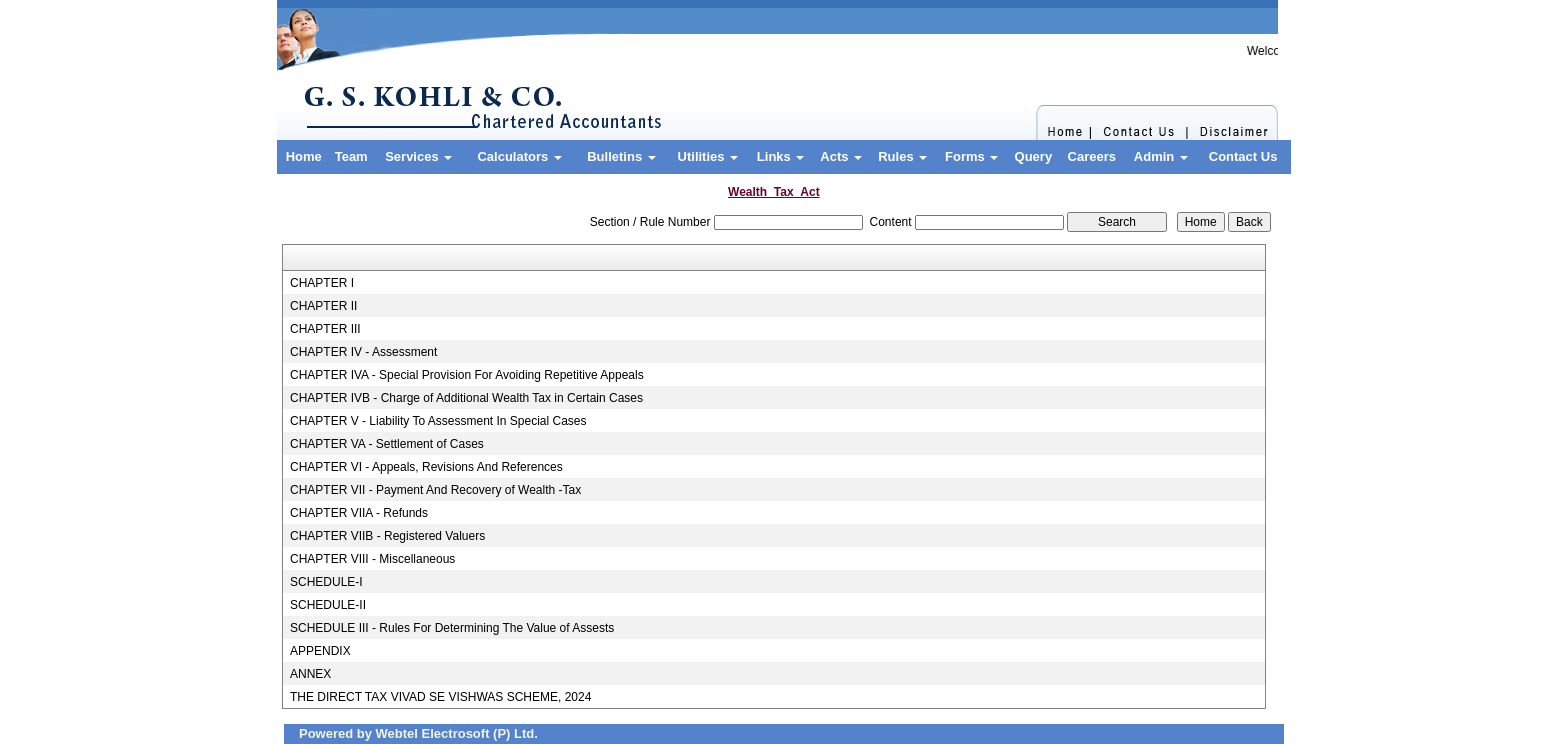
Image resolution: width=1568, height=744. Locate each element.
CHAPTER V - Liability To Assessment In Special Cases (438, 421)
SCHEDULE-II (328, 605)
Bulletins (621, 156)
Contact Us (1243, 156)
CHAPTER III (325, 329)
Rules (902, 156)
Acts (841, 156)
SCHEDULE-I (326, 582)
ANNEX (310, 674)
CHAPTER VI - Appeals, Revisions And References (426, 467)
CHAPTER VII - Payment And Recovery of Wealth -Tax (435, 490)
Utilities (708, 156)
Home (304, 156)
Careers (1092, 156)
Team (351, 156)
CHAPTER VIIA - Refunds (359, 513)
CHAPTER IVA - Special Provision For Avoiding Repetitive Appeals (467, 375)
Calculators (519, 156)
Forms (971, 156)
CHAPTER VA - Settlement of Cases (387, 444)
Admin (1161, 156)
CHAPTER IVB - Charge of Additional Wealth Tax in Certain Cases (466, 398)
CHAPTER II (323, 306)
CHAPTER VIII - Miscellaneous (372, 559)
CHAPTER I (322, 283)
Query (1034, 156)
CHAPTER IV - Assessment (363, 352)
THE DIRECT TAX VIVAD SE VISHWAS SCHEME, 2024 (440, 697)
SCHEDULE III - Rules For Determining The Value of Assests (452, 628)
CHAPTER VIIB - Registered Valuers (387, 536)
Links (781, 156)
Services (418, 156)
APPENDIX (320, 651)
